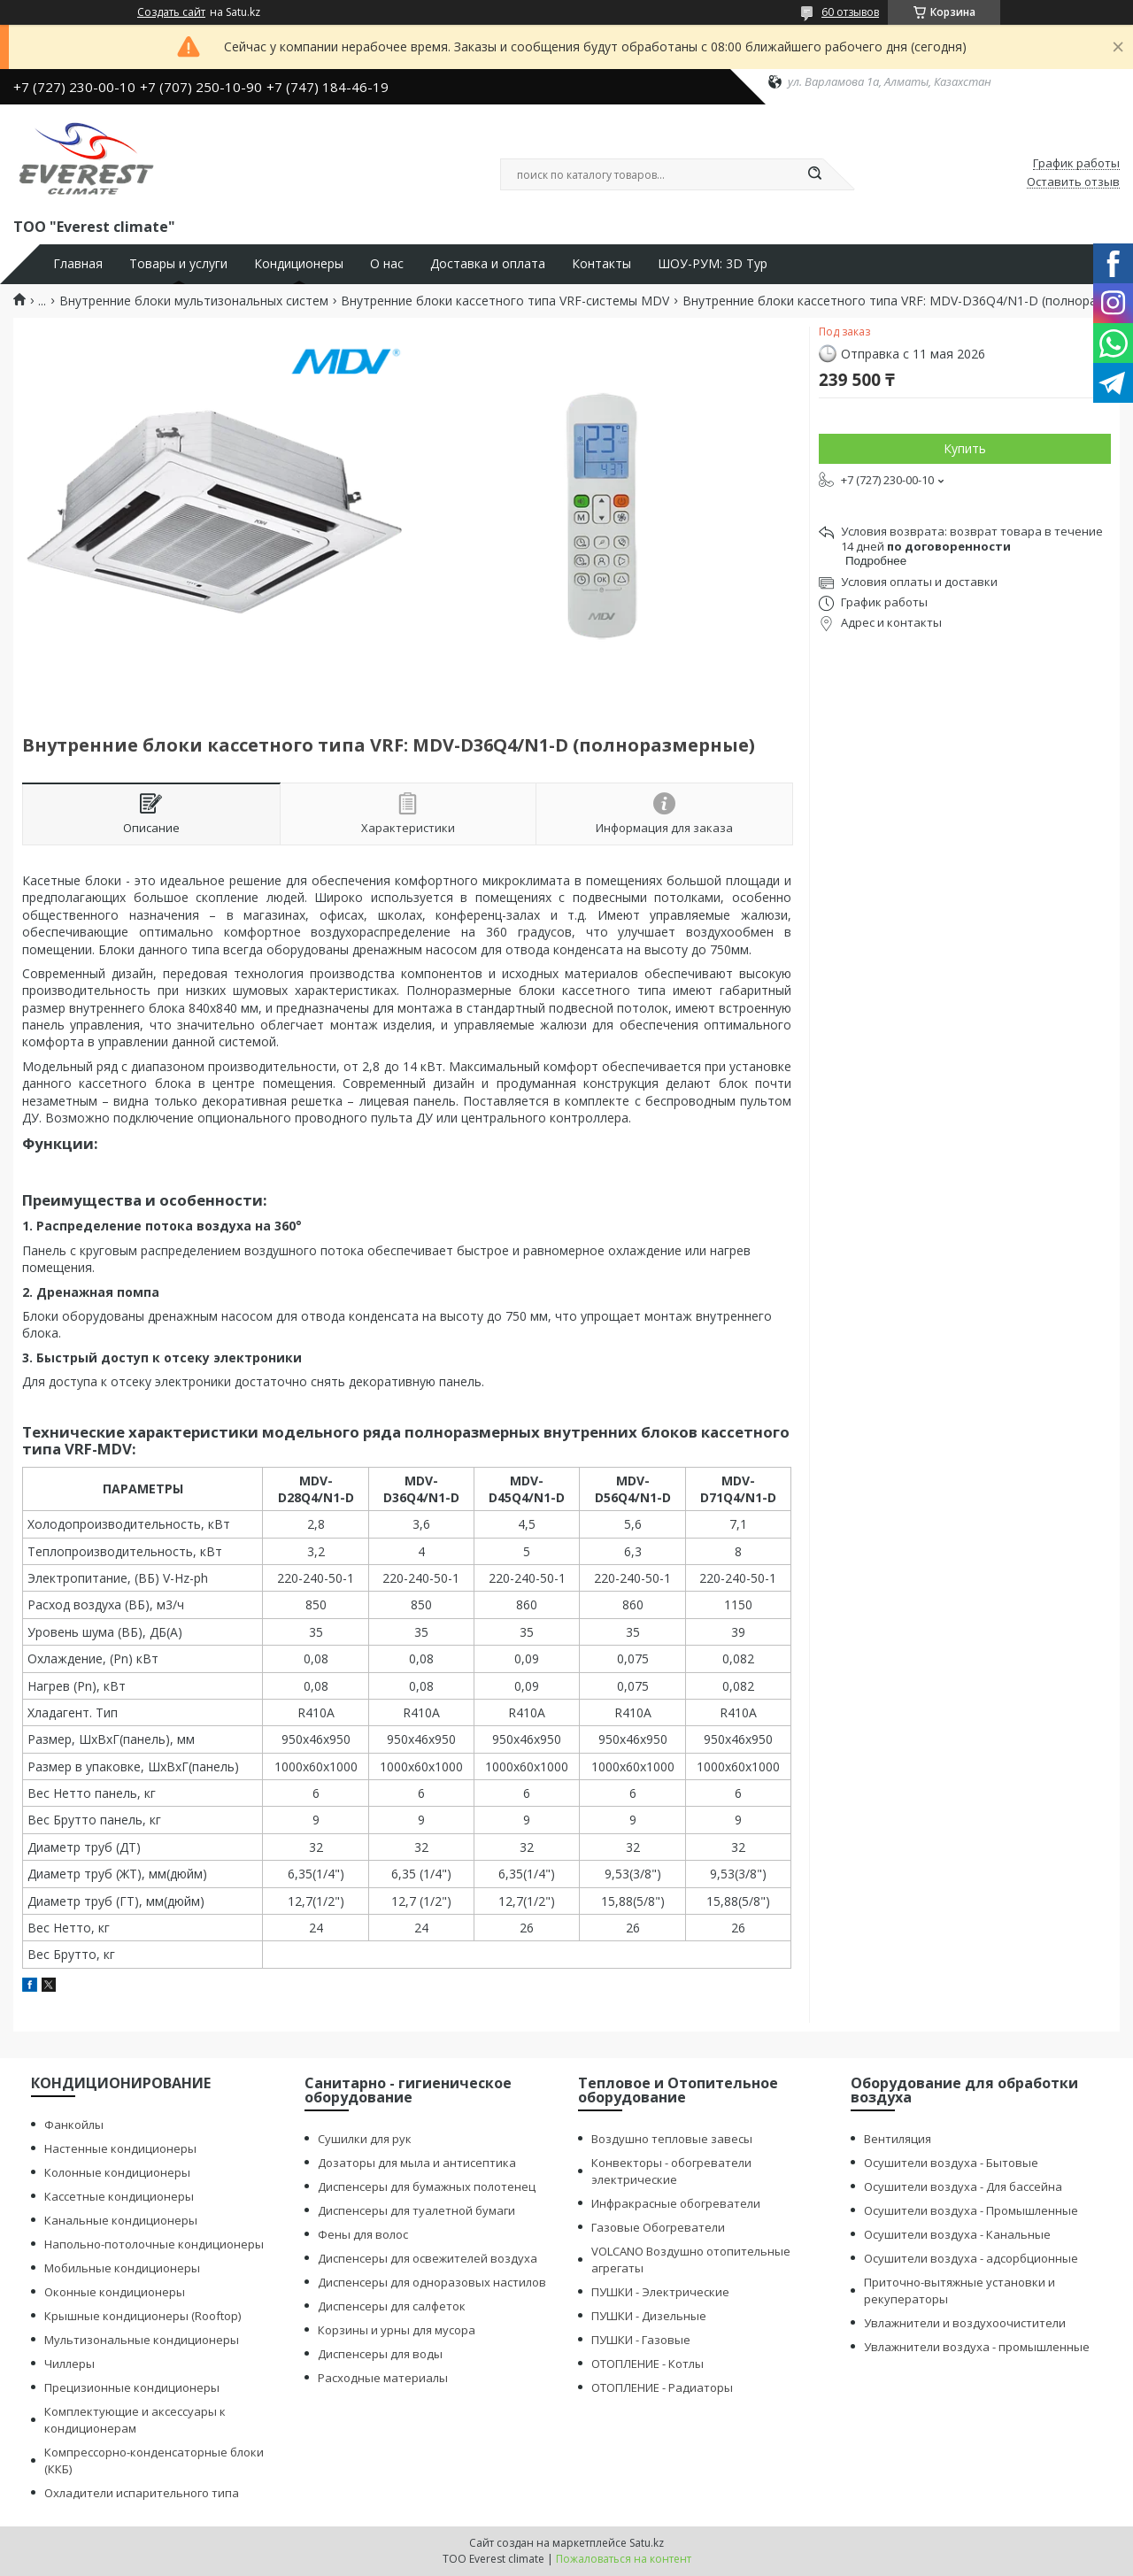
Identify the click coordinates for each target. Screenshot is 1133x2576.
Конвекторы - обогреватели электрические (671, 2171)
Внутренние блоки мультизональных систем (193, 301)
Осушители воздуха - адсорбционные (971, 2258)
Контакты (601, 264)
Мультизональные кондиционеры (141, 2340)
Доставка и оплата (487, 264)
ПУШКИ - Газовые (640, 2340)
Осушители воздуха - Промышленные (971, 2210)
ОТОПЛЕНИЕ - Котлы (647, 2364)
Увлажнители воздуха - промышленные (977, 2347)
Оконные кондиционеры (114, 2292)
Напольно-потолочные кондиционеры (154, 2244)
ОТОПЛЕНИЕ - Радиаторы (662, 2387)
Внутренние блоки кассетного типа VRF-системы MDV (505, 301)
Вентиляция (897, 2139)
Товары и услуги (178, 264)
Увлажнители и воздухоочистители (965, 2323)
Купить (965, 448)
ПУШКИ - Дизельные (648, 2316)
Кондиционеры (298, 264)
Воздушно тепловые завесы (671, 2139)
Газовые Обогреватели (658, 2227)
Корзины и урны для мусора (396, 2330)
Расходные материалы (383, 2378)
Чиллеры (69, 2364)
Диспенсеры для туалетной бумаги (416, 2210)
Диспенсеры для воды (380, 2354)
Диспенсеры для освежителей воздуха (427, 2258)
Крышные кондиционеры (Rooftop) (142, 2316)
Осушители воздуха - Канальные (957, 2234)
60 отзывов (850, 11)
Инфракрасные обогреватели (675, 2203)
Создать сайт (171, 12)
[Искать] (814, 174)
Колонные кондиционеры (117, 2172)
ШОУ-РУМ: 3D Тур (712, 264)
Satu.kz (646, 2542)
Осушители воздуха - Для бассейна (963, 2186)
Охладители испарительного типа (141, 2493)
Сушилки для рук (365, 2139)
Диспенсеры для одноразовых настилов (432, 2282)
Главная (78, 264)
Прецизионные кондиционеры (132, 2387)
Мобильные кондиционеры (122, 2268)
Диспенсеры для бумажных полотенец (427, 2186)
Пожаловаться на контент (623, 2558)
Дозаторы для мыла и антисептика (417, 2163)
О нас (387, 264)
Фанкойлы (74, 2125)
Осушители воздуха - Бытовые (951, 2163)
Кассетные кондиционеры (119, 2196)
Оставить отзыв (1073, 182)
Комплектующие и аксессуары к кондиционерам (135, 2419)
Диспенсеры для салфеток (392, 2306)
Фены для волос (363, 2234)
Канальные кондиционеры (120, 2220)
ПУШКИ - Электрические (660, 2292)
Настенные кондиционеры (120, 2148)
